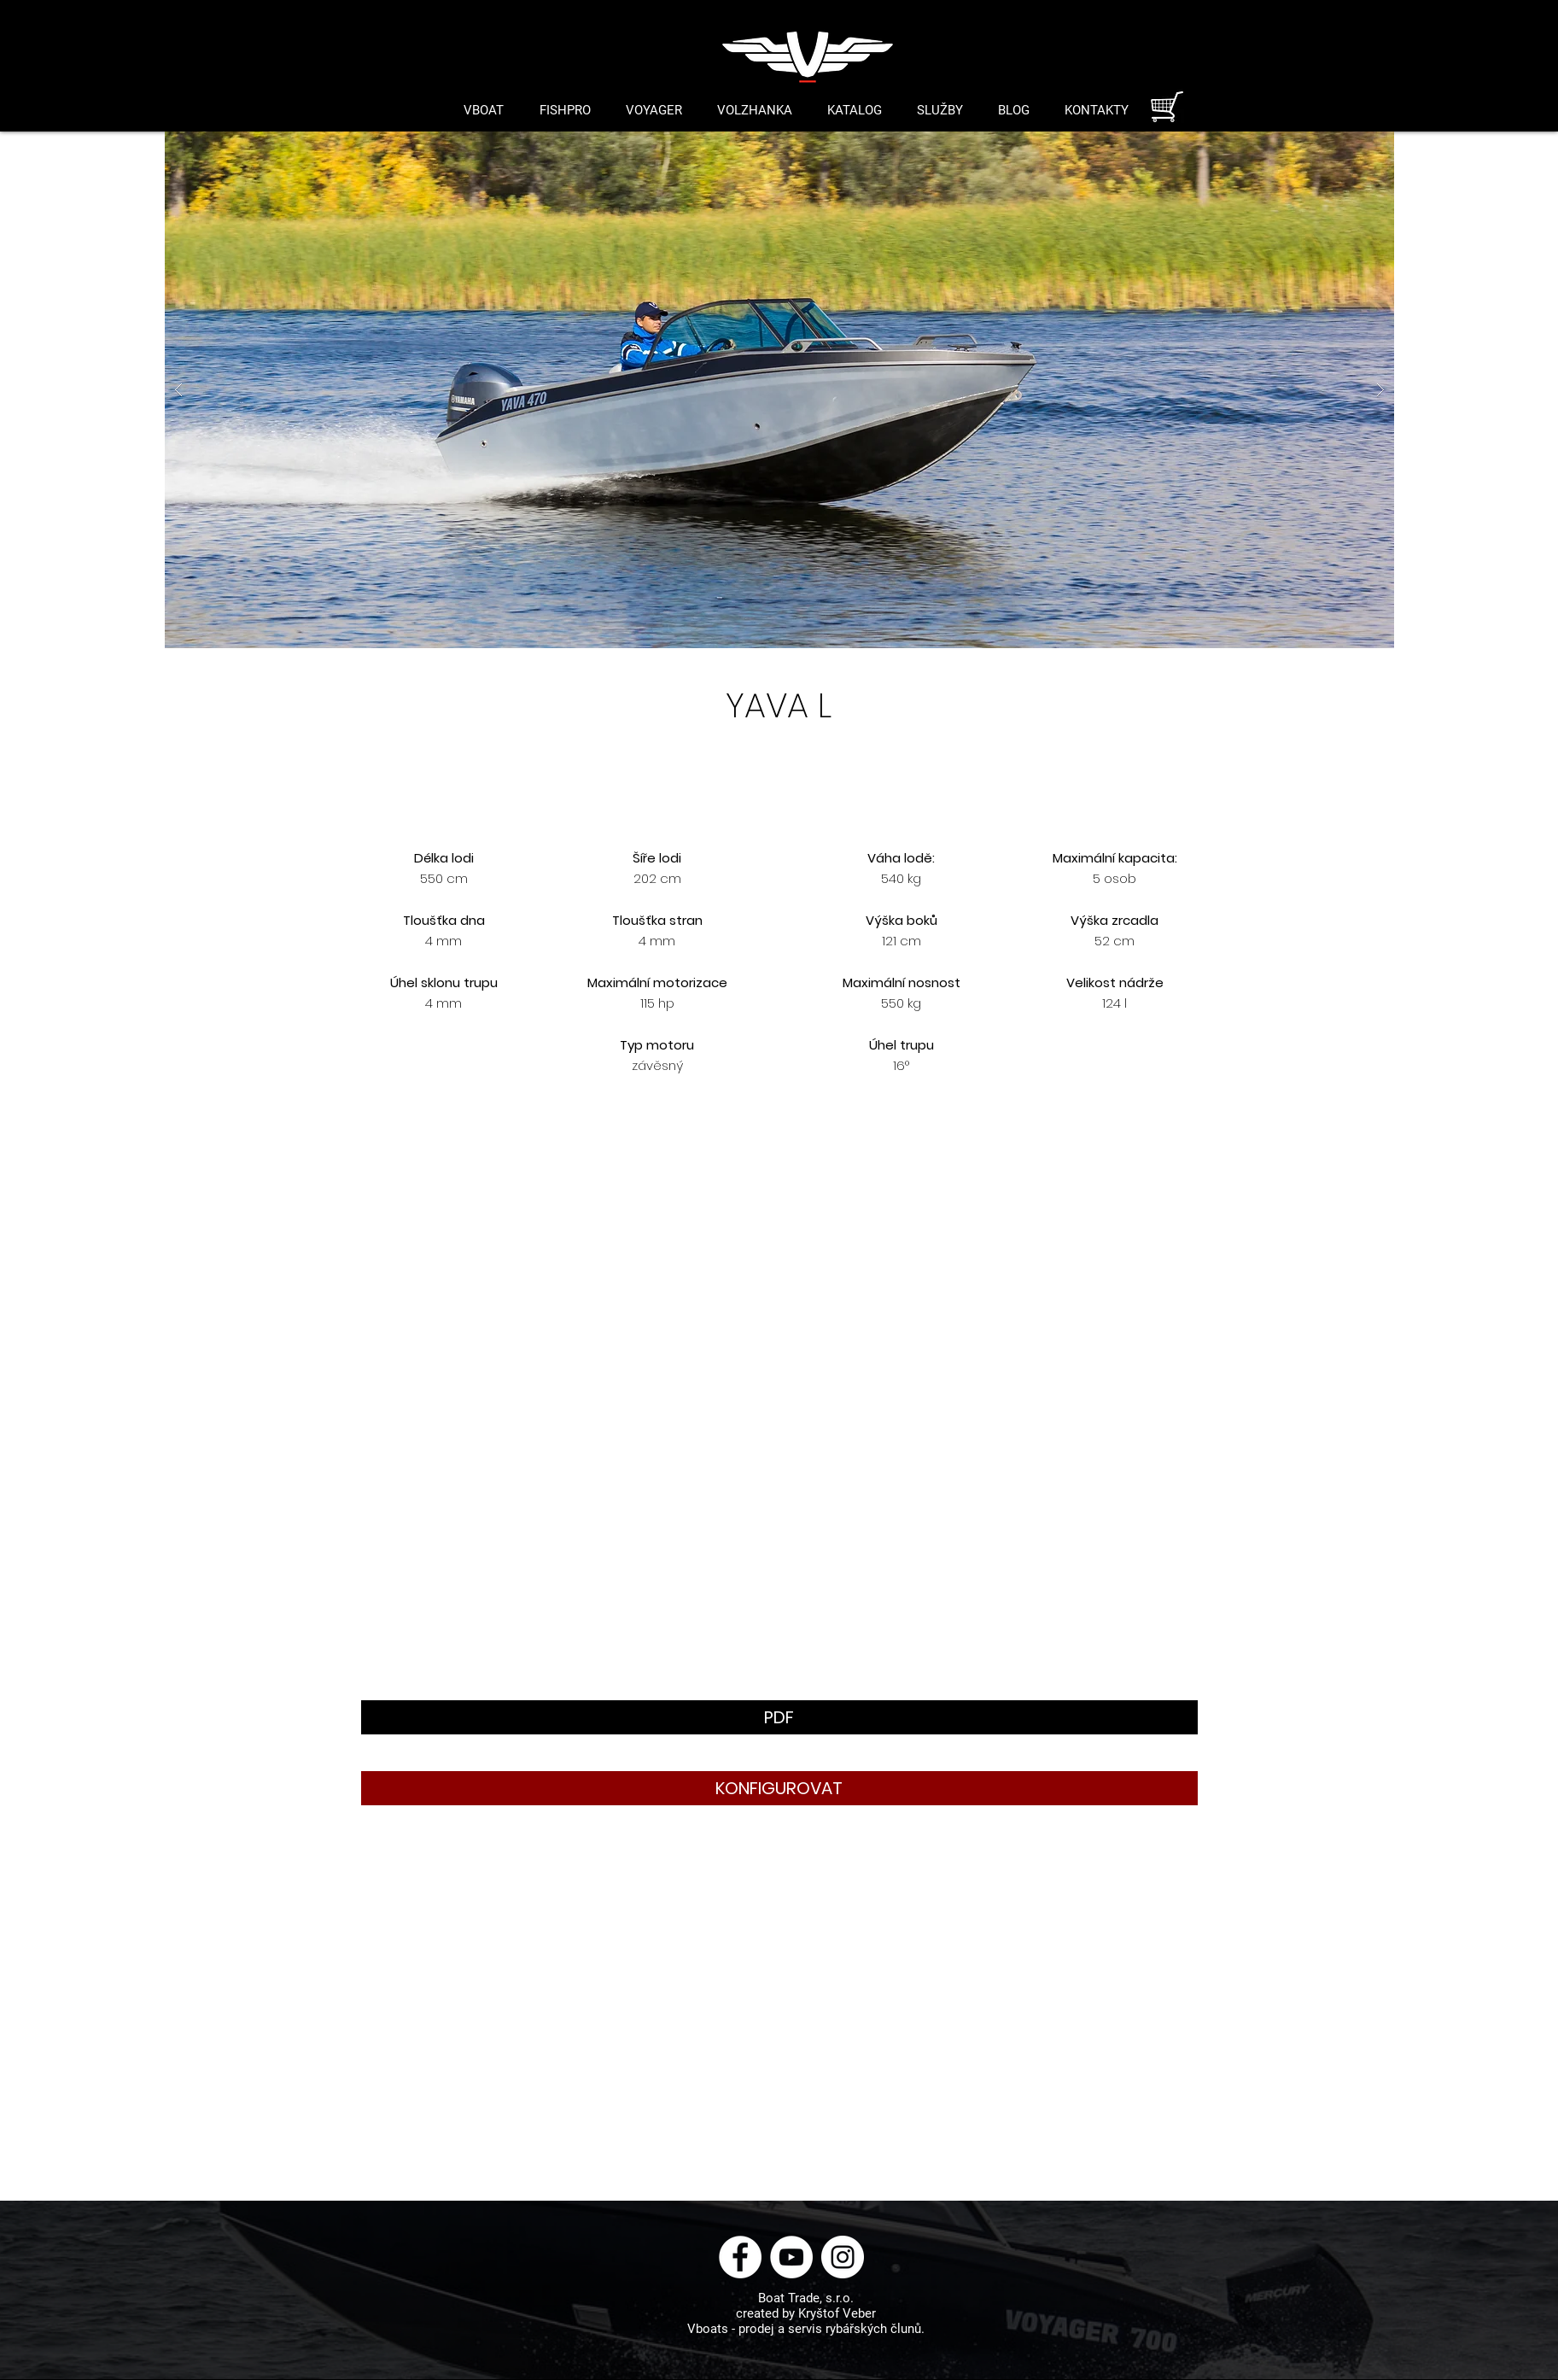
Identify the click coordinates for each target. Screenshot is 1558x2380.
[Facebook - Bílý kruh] (740, 2257)
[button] (779, 390)
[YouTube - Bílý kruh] (791, 2257)
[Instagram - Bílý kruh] (842, 2257)
